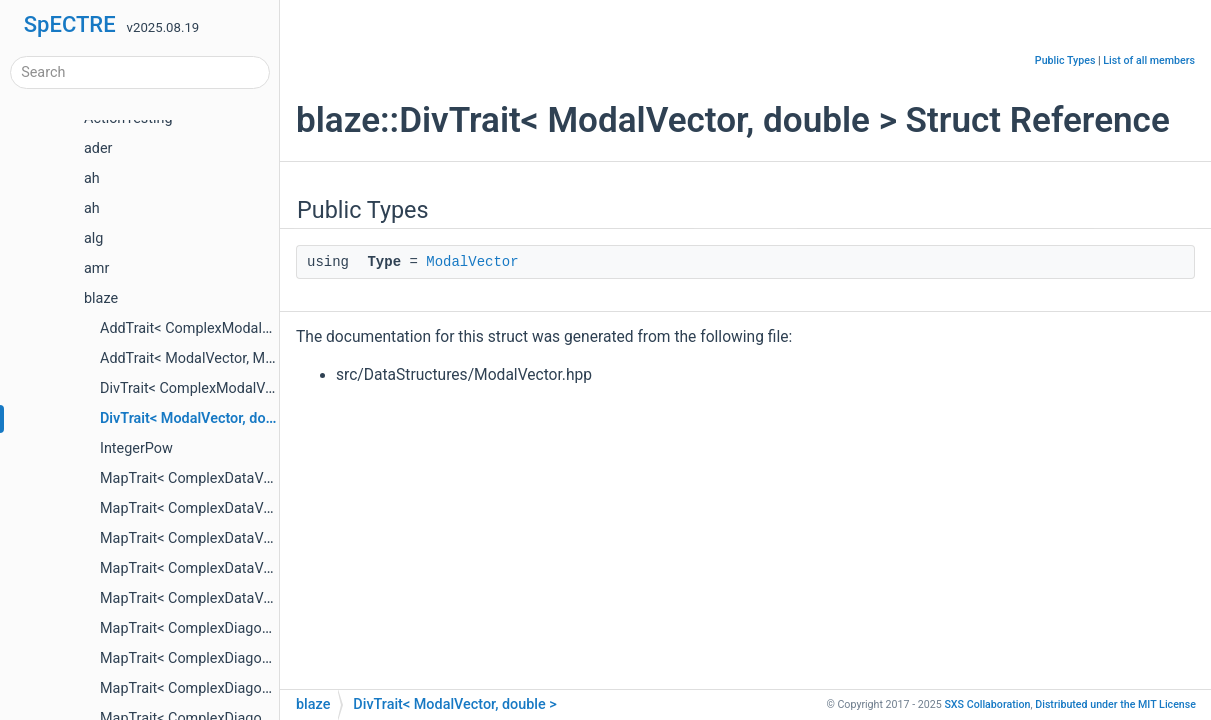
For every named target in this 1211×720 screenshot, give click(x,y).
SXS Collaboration (987, 704)
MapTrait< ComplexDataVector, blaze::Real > (241, 538)
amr (96, 268)
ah (92, 178)
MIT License (1115, 704)
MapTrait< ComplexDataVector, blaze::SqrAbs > (250, 568)
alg (93, 238)
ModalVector (472, 262)
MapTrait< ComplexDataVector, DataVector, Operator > (272, 598)
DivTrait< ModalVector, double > (202, 418)
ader (98, 148)
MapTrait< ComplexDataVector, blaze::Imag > (243, 508)
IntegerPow (136, 448)
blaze (101, 298)
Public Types (1065, 60)
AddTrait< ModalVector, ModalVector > (223, 358)
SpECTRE (70, 24)
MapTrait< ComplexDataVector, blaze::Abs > (239, 478)
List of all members (1149, 60)
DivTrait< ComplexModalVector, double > (229, 388)
